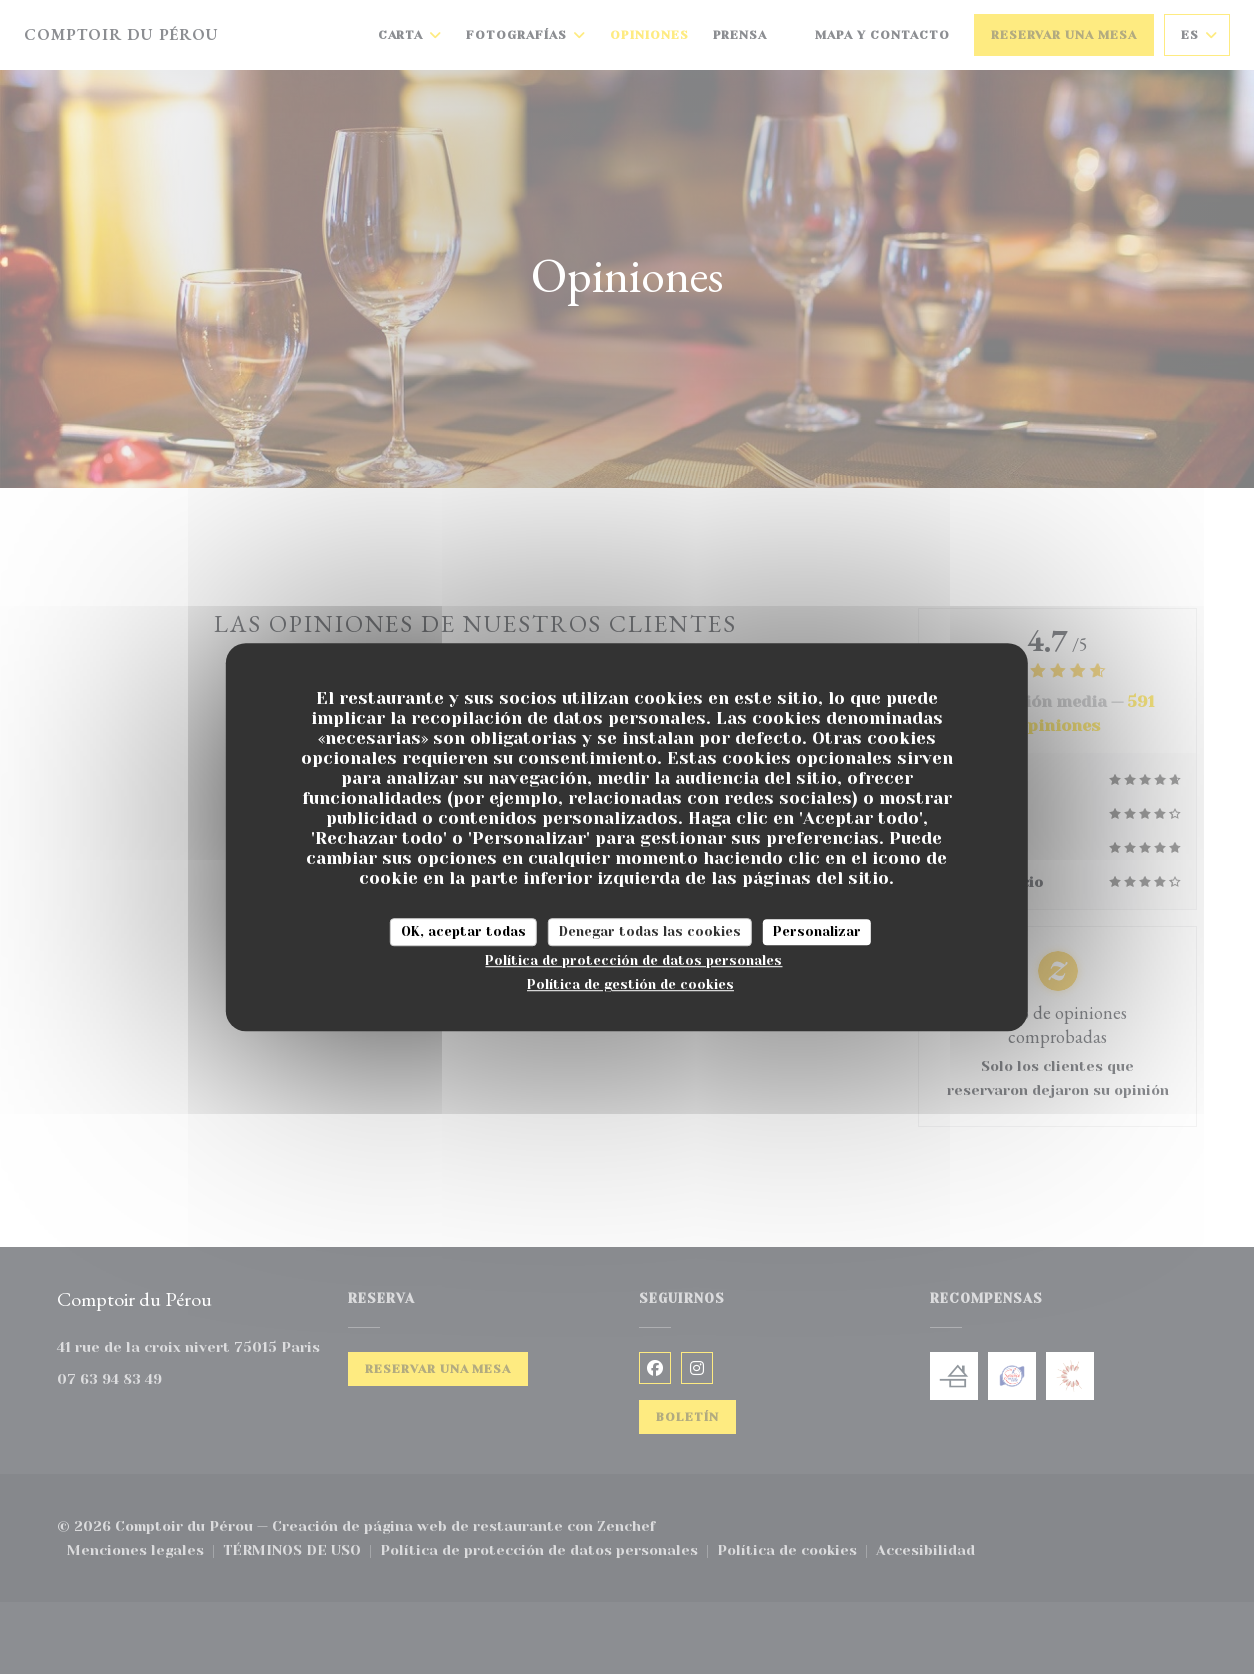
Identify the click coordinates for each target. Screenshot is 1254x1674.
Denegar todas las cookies (650, 931)
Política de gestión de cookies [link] (630, 984)
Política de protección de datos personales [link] (633, 960)
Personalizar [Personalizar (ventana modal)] (817, 931)
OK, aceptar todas (463, 931)
